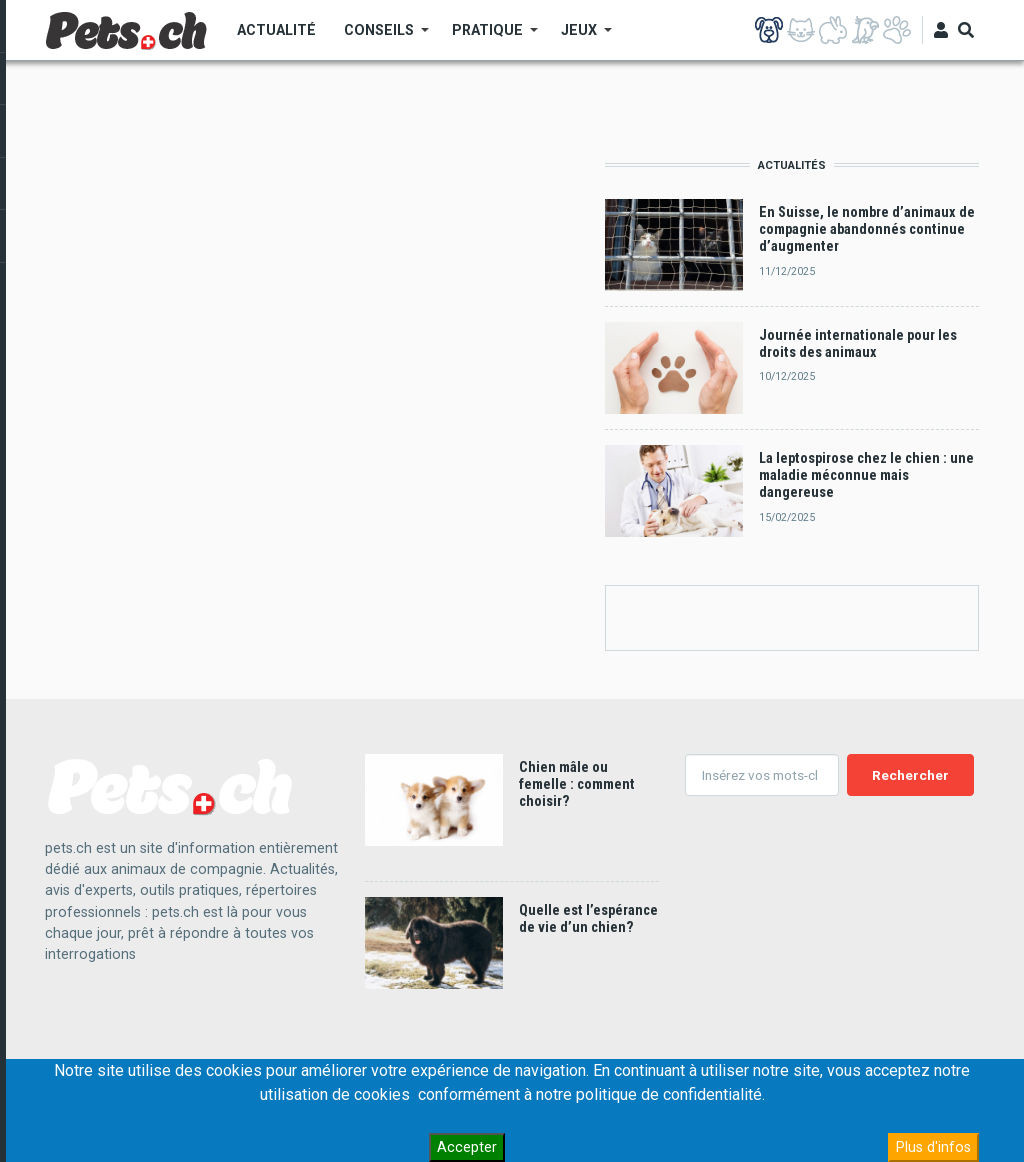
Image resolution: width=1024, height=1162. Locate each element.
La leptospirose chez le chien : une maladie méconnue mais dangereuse (866, 476)
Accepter (467, 1147)
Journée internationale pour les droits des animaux (858, 344)
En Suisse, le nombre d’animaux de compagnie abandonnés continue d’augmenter (867, 230)
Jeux (579, 37)
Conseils (379, 37)
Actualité (276, 30)
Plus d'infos (933, 1147)
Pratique (488, 37)
